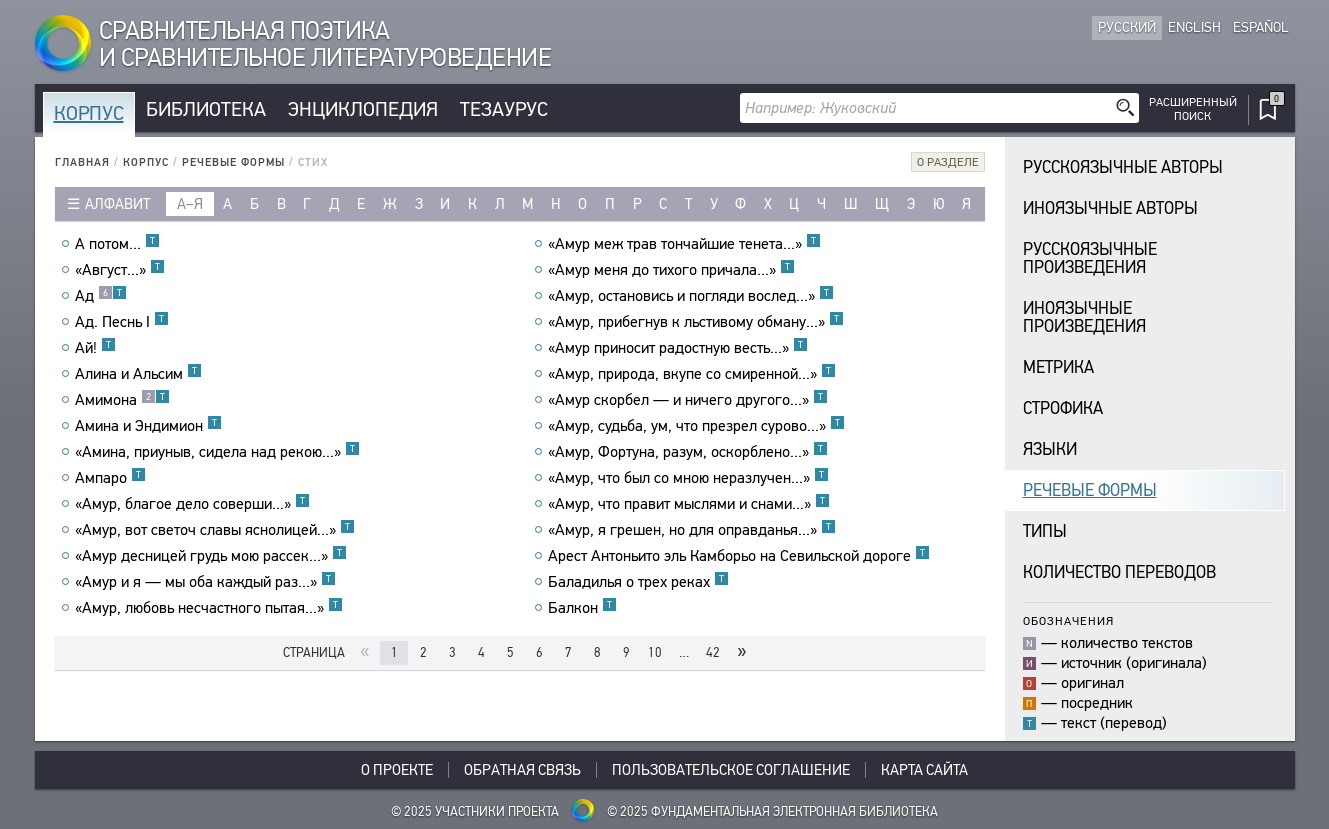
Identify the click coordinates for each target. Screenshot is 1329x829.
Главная (82, 162)
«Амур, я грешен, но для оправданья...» (692, 530)
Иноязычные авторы (1110, 208)
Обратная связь (522, 770)
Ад (101, 296)
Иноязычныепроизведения (1084, 317)
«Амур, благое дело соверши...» (192, 504)
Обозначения (1068, 620)
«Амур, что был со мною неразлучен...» (688, 478)
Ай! (95, 348)
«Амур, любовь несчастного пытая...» (209, 608)
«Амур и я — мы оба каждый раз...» (205, 582)
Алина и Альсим (138, 374)
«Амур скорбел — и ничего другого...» (688, 400)
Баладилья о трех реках (638, 582)
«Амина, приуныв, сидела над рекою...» (217, 452)
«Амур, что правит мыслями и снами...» (689, 504)
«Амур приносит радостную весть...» (678, 348)
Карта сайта (924, 770)
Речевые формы (233, 162)
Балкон (582, 608)
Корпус (89, 113)
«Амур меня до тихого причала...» (671, 270)
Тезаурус (504, 109)
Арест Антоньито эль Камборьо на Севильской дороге (739, 556)
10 (655, 652)
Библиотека (206, 109)
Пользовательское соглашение (731, 770)
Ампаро (110, 478)
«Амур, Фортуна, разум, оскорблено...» (688, 452)
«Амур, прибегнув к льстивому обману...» (696, 322)
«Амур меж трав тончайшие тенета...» (684, 244)
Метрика (1058, 367)
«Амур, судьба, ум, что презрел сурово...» (696, 426)
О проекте (397, 770)
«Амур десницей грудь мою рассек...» (211, 556)
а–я (190, 204)
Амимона (122, 400)
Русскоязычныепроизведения (1090, 258)
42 (713, 652)
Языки (1050, 449)
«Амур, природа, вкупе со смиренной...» (692, 374)
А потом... (117, 244)
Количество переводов (1119, 572)
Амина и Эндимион (148, 426)
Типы (1045, 531)
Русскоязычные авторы (1123, 167)
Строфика (1063, 408)
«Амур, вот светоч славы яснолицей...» (215, 530)
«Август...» (120, 270)
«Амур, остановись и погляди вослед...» (691, 296)
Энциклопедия (363, 109)
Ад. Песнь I (122, 322)
